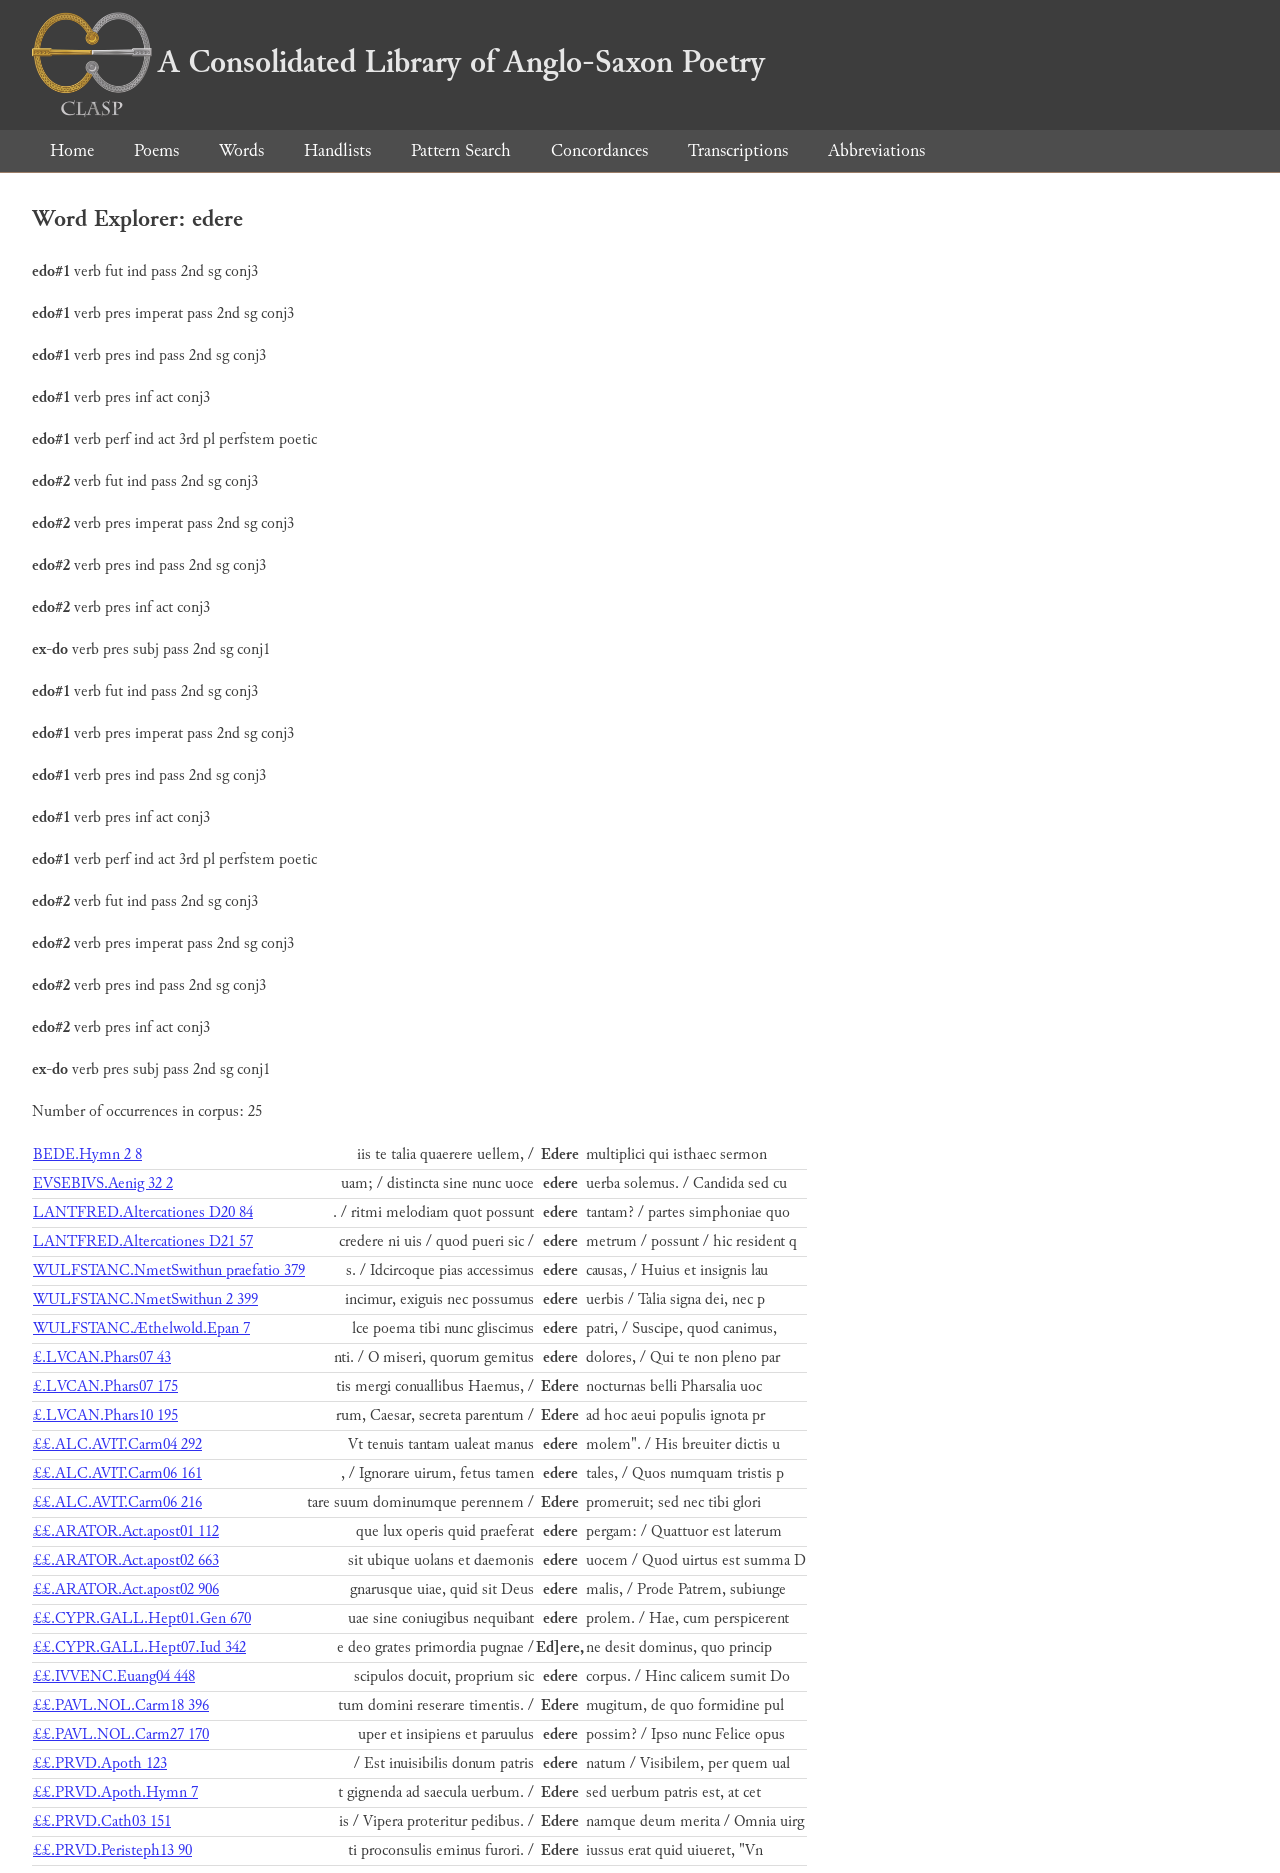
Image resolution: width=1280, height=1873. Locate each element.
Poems (156, 150)
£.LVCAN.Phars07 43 (102, 1357)
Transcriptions (738, 150)
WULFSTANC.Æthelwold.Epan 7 (141, 1328)
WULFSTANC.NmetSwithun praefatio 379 (169, 1270)
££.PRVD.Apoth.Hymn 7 (115, 1792)
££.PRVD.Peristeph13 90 (112, 1850)
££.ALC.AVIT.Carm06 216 (117, 1502)
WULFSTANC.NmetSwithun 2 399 (145, 1299)
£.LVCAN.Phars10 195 (105, 1415)
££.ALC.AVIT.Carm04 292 (117, 1444)
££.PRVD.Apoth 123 (100, 1763)
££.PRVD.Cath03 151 (102, 1821)
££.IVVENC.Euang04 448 (114, 1676)
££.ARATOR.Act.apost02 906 (126, 1589)
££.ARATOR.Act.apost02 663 (126, 1560)
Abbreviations (876, 150)
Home (72, 150)
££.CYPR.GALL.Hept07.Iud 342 (139, 1647)
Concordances (599, 150)
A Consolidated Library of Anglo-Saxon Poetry (398, 62)
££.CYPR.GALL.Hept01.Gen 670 (142, 1618)
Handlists (337, 150)
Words (241, 150)
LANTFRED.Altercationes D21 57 (143, 1241)
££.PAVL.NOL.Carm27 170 (121, 1734)
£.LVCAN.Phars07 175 (105, 1386)
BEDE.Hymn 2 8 (87, 1154)
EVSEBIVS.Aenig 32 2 (103, 1183)
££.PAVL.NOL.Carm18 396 (121, 1705)
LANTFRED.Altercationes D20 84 (143, 1212)
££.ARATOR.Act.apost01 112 (126, 1531)
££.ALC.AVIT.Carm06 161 (117, 1473)
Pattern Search (461, 150)
